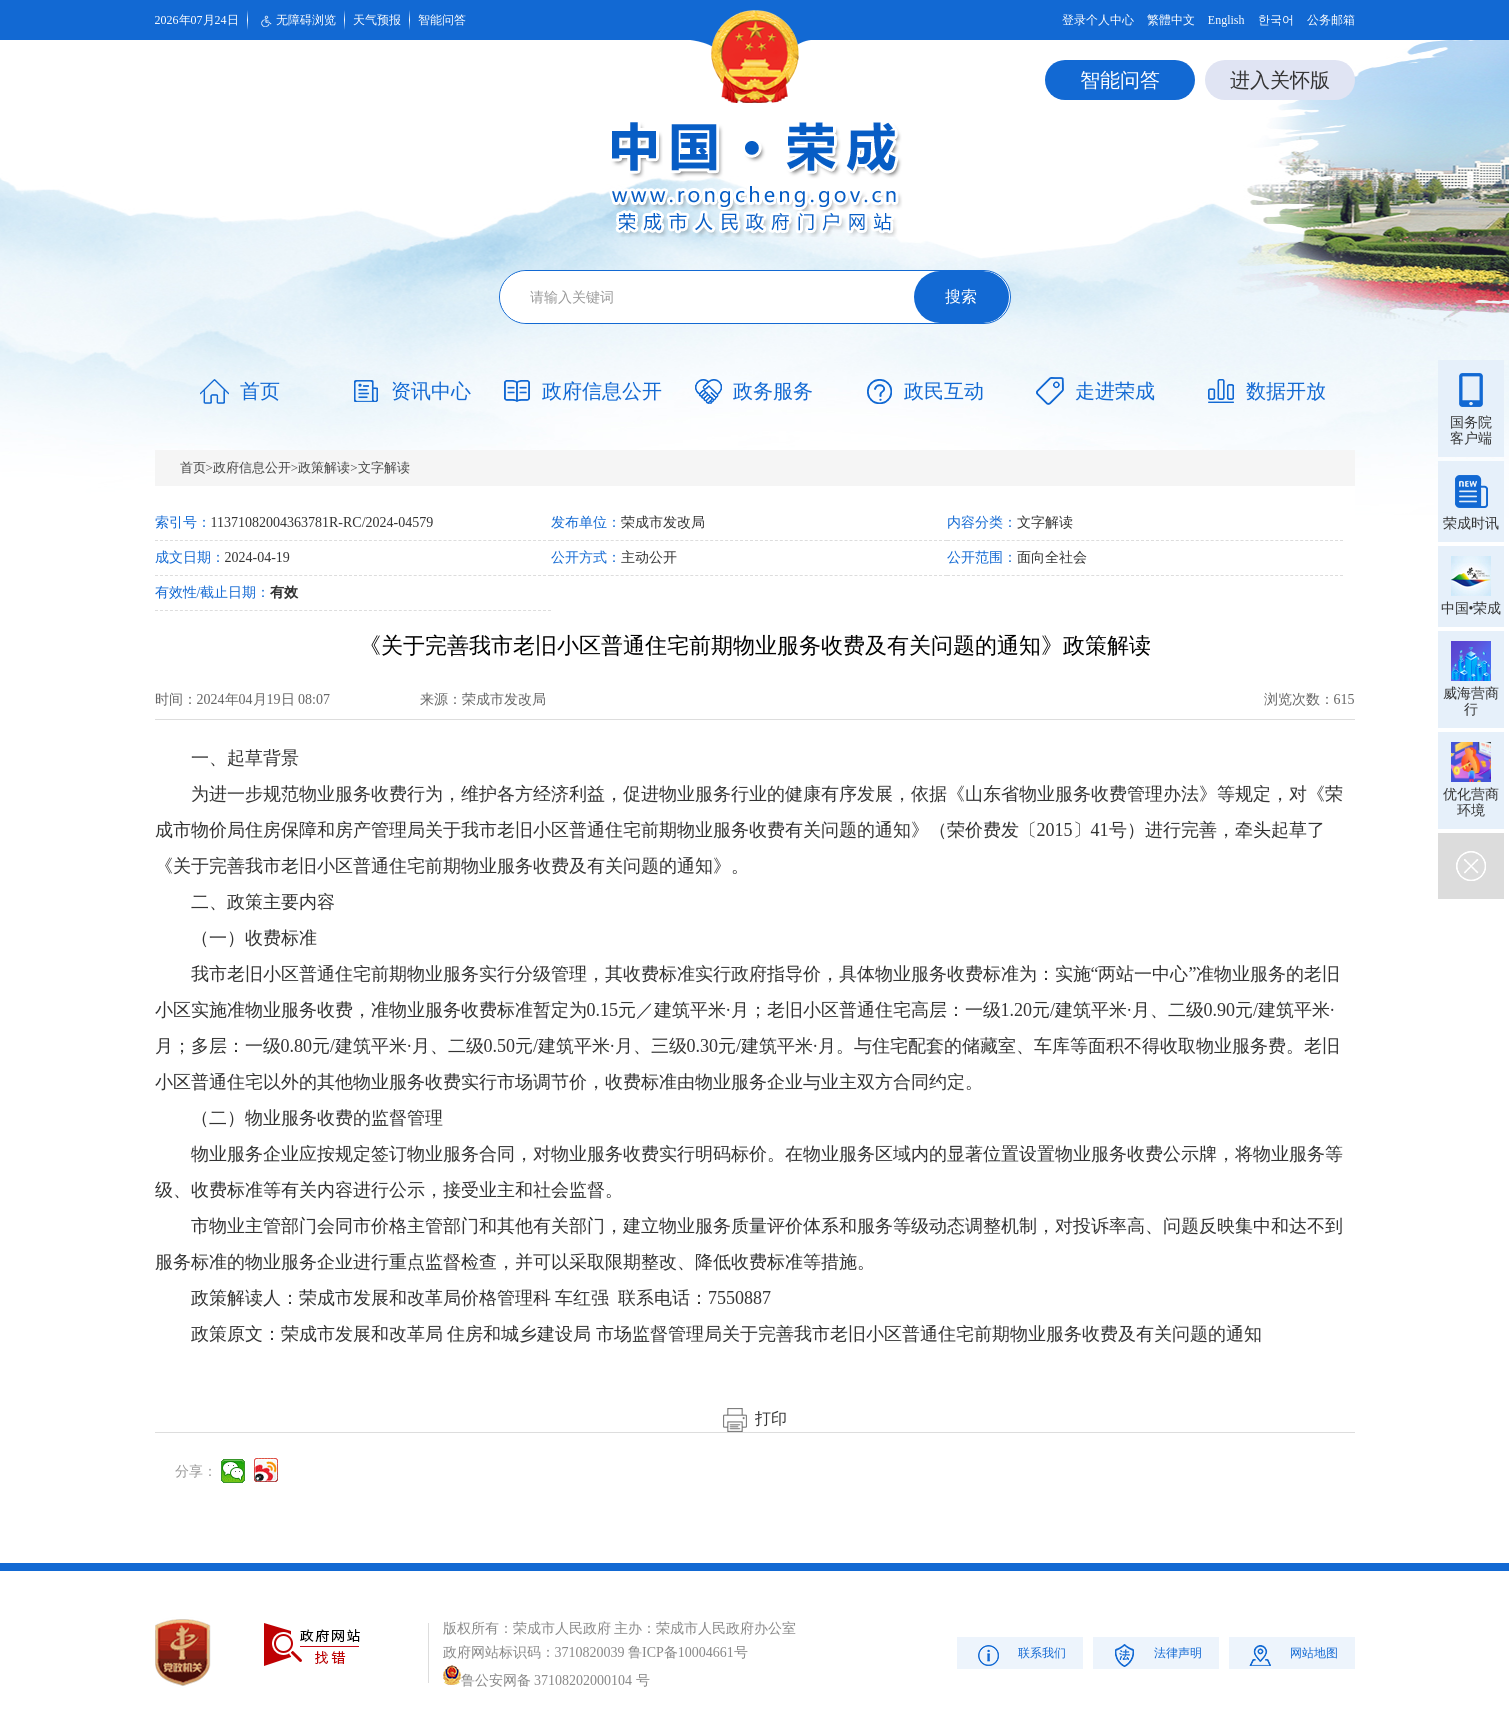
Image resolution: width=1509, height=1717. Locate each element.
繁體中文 (1171, 20)
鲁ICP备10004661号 (688, 1652)
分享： (196, 1471)
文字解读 (384, 467)
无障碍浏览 (296, 21)
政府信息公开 (252, 467)
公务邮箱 (1331, 20)
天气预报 (377, 20)
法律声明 (1155, 1654)
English (1226, 20)
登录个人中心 (1098, 20)
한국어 (1276, 20)
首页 (193, 467)
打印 (755, 1418)
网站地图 (1291, 1654)
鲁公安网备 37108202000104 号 (546, 1680)
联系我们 (1019, 1654)
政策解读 (324, 467)
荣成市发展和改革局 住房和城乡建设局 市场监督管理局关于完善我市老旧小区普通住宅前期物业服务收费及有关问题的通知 (771, 1334)
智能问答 (442, 20)
